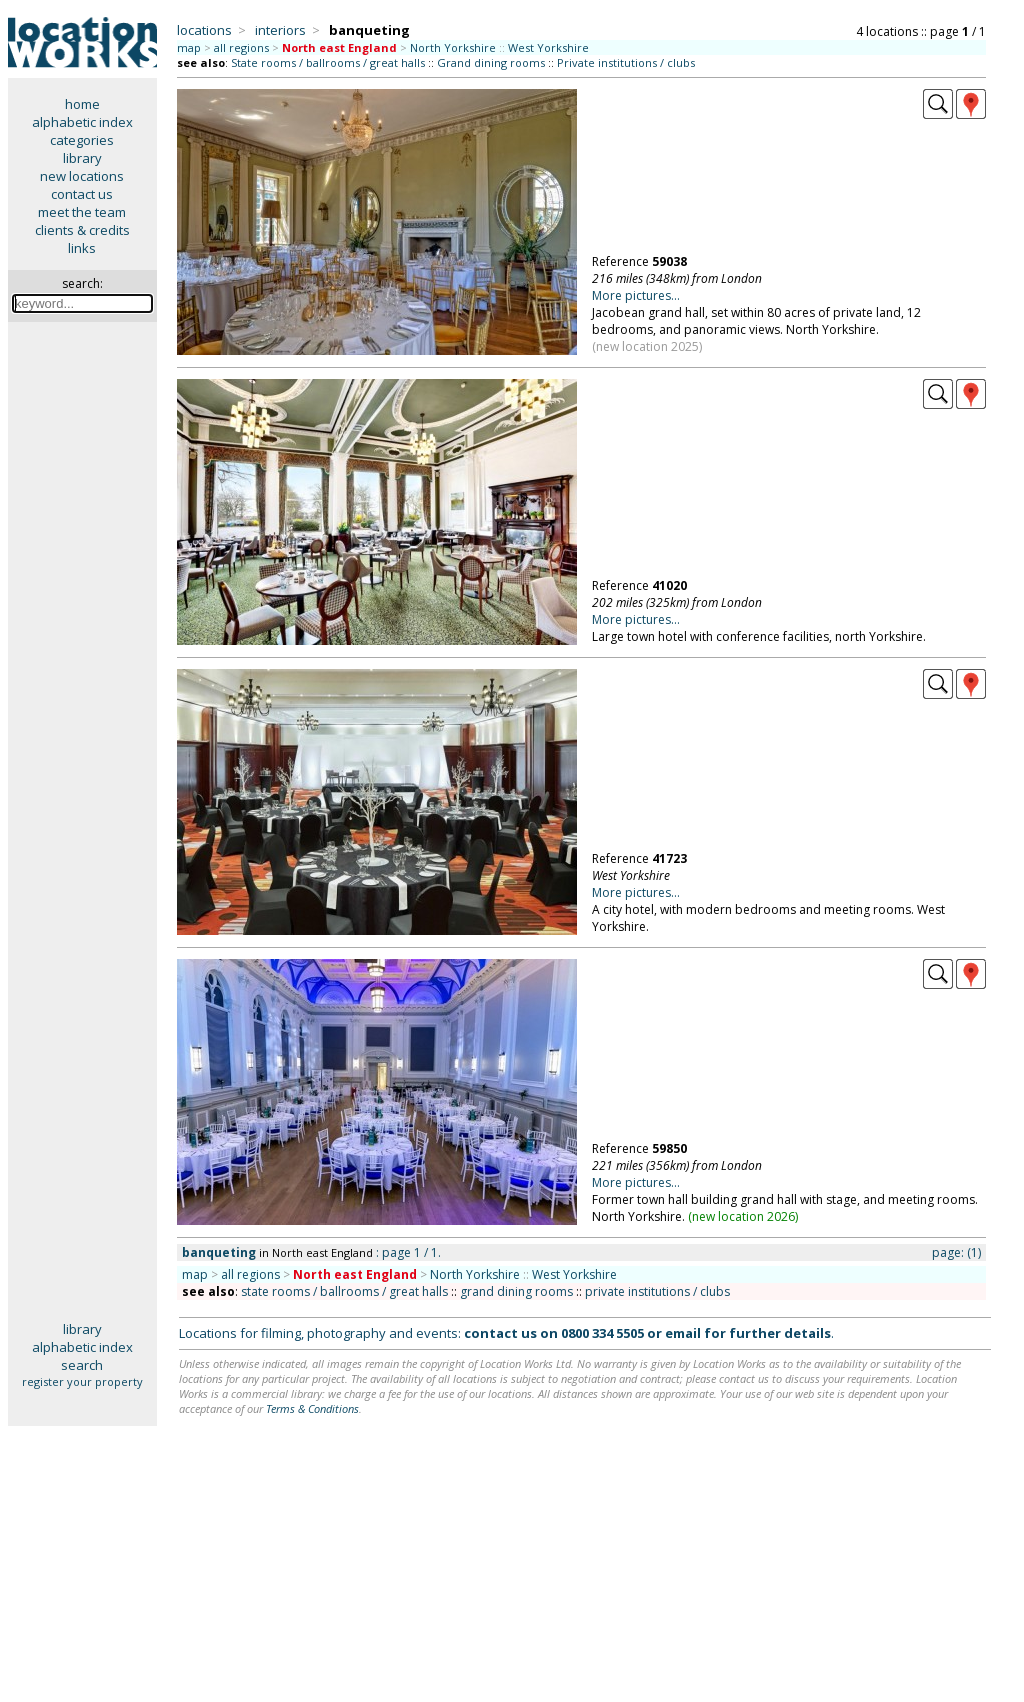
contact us (82, 194)
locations (204, 30)
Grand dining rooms (491, 62)
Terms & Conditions (312, 1408)
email (683, 1333)
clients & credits (82, 230)
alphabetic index (82, 122)
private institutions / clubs (657, 1291)
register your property (82, 1381)
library (82, 158)
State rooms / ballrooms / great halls (328, 62)
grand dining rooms (516, 1291)
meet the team (82, 212)
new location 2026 (743, 1216)
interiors (280, 30)
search (82, 1365)
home (82, 104)
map (189, 47)
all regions (241, 47)
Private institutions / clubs (626, 62)
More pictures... (636, 295)
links (82, 248)
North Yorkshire (453, 47)
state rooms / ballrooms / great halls (344, 1291)
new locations (82, 176)
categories (82, 140)
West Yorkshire (548, 47)
